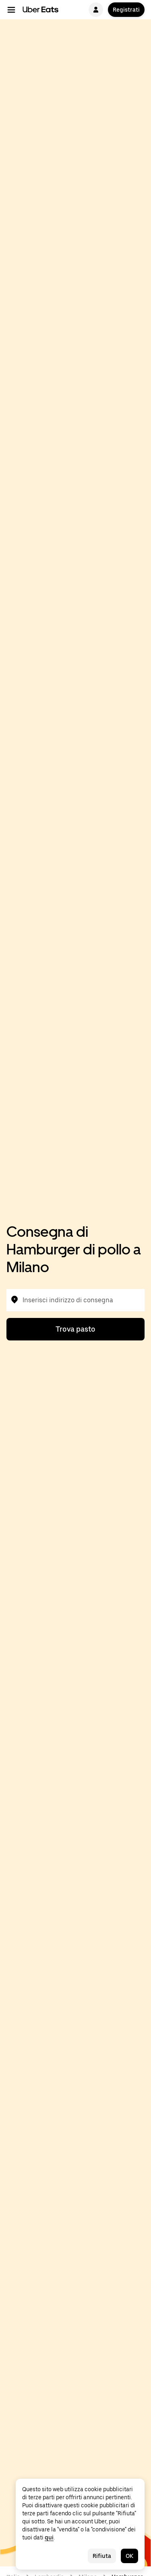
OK (129, 2556)
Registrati (126, 9)
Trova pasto (75, 1329)
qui (49, 2537)
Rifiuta (102, 2556)
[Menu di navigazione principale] (11, 9)
